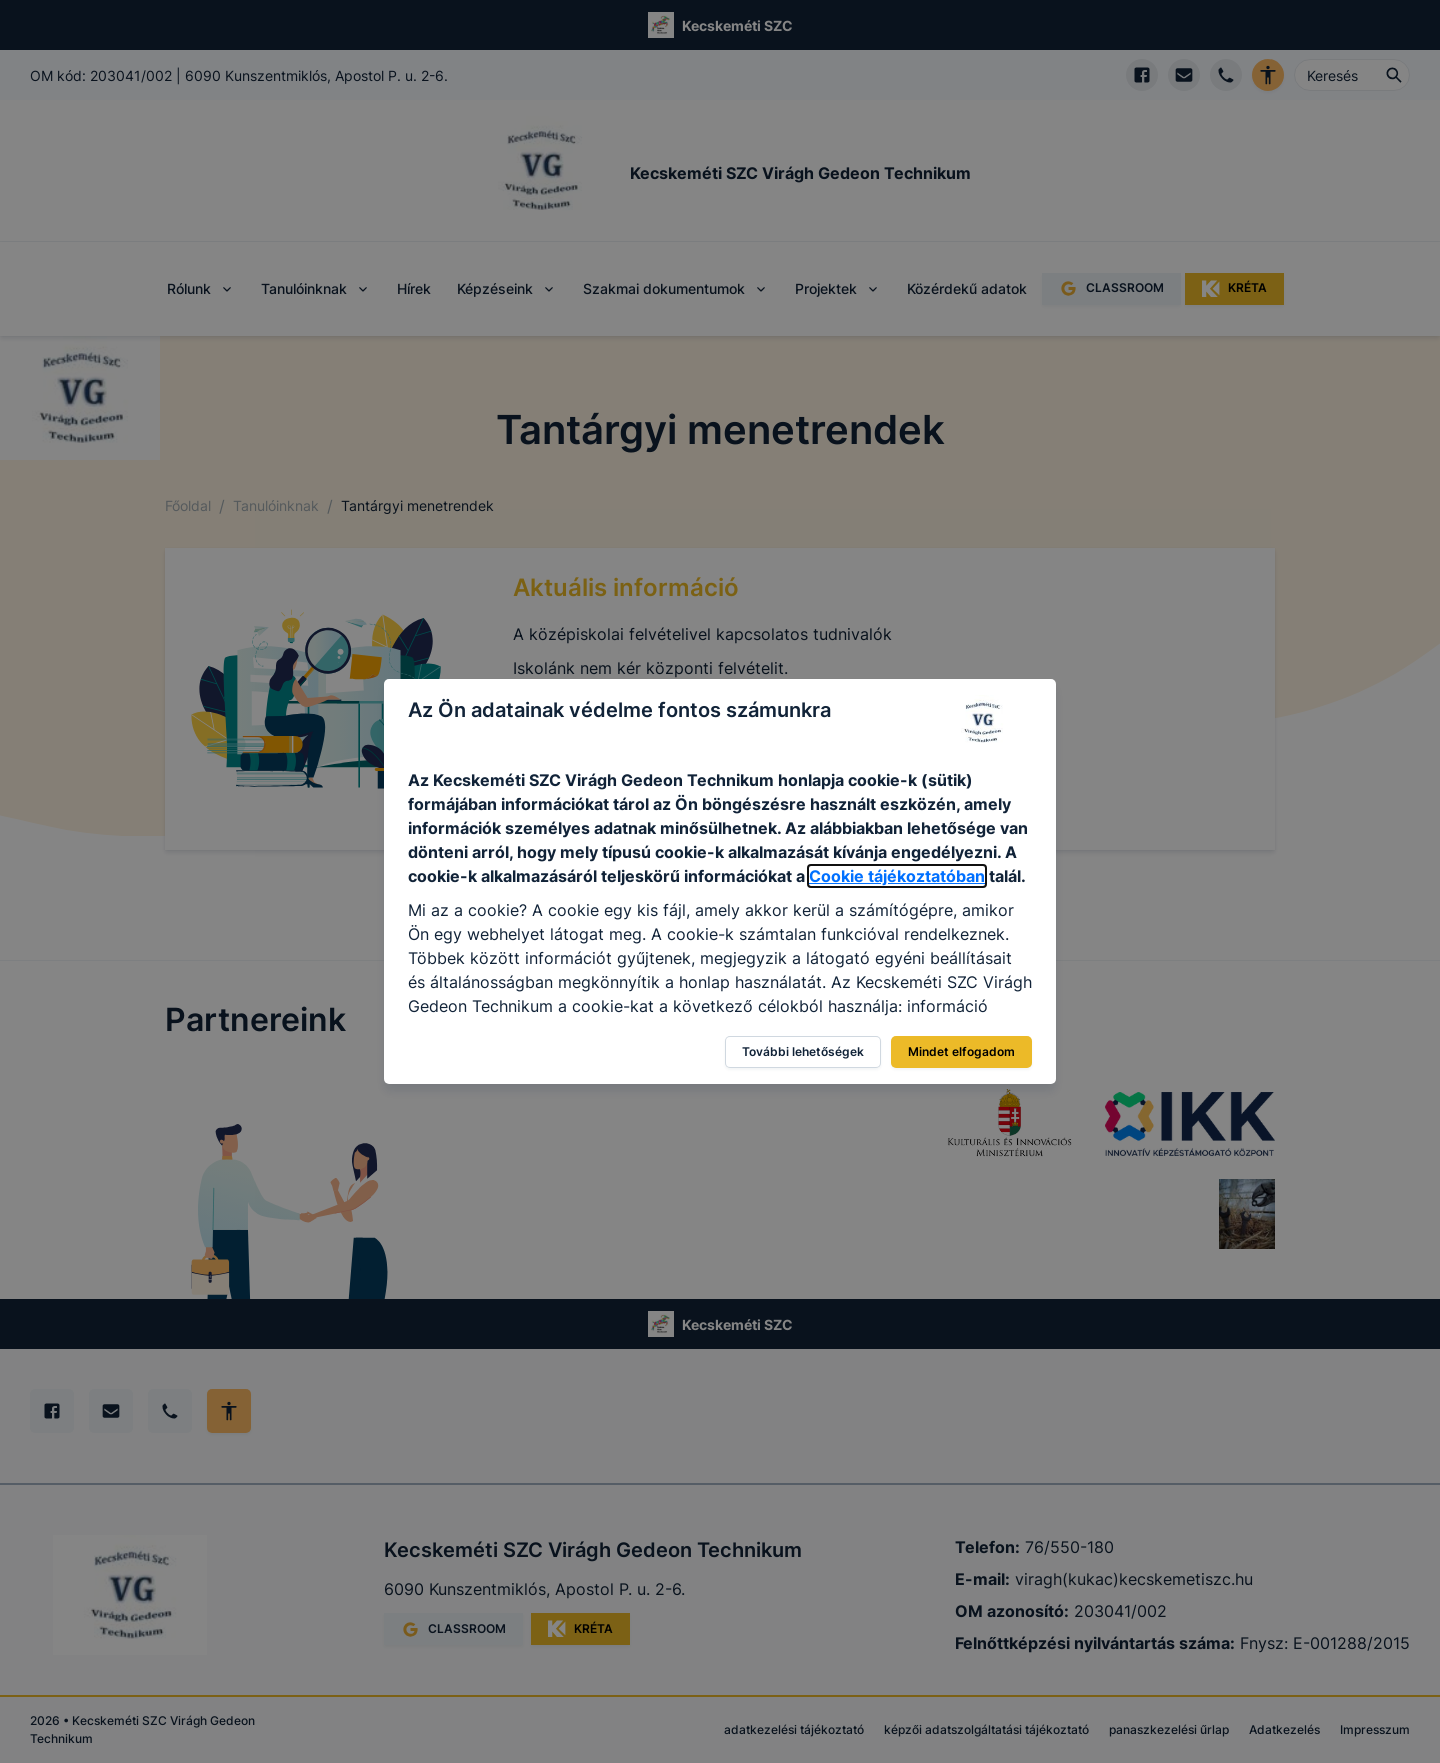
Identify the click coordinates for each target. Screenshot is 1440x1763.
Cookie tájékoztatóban (897, 876)
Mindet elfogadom (961, 1051)
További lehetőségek (803, 1051)
